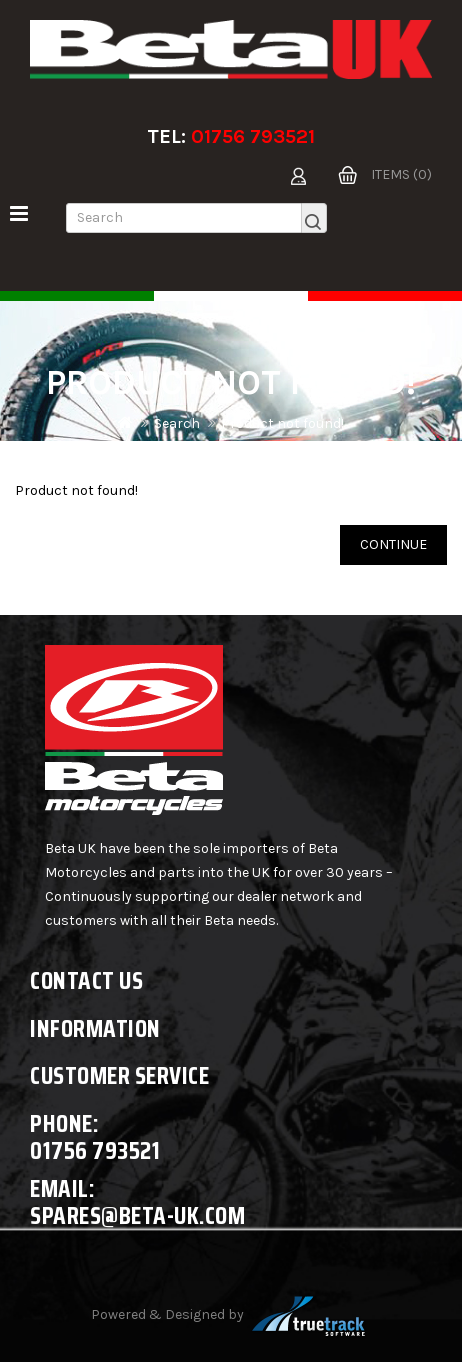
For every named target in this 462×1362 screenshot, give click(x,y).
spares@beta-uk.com (137, 1215)
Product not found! (282, 423)
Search (177, 423)
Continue (393, 544)
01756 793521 (253, 136)
